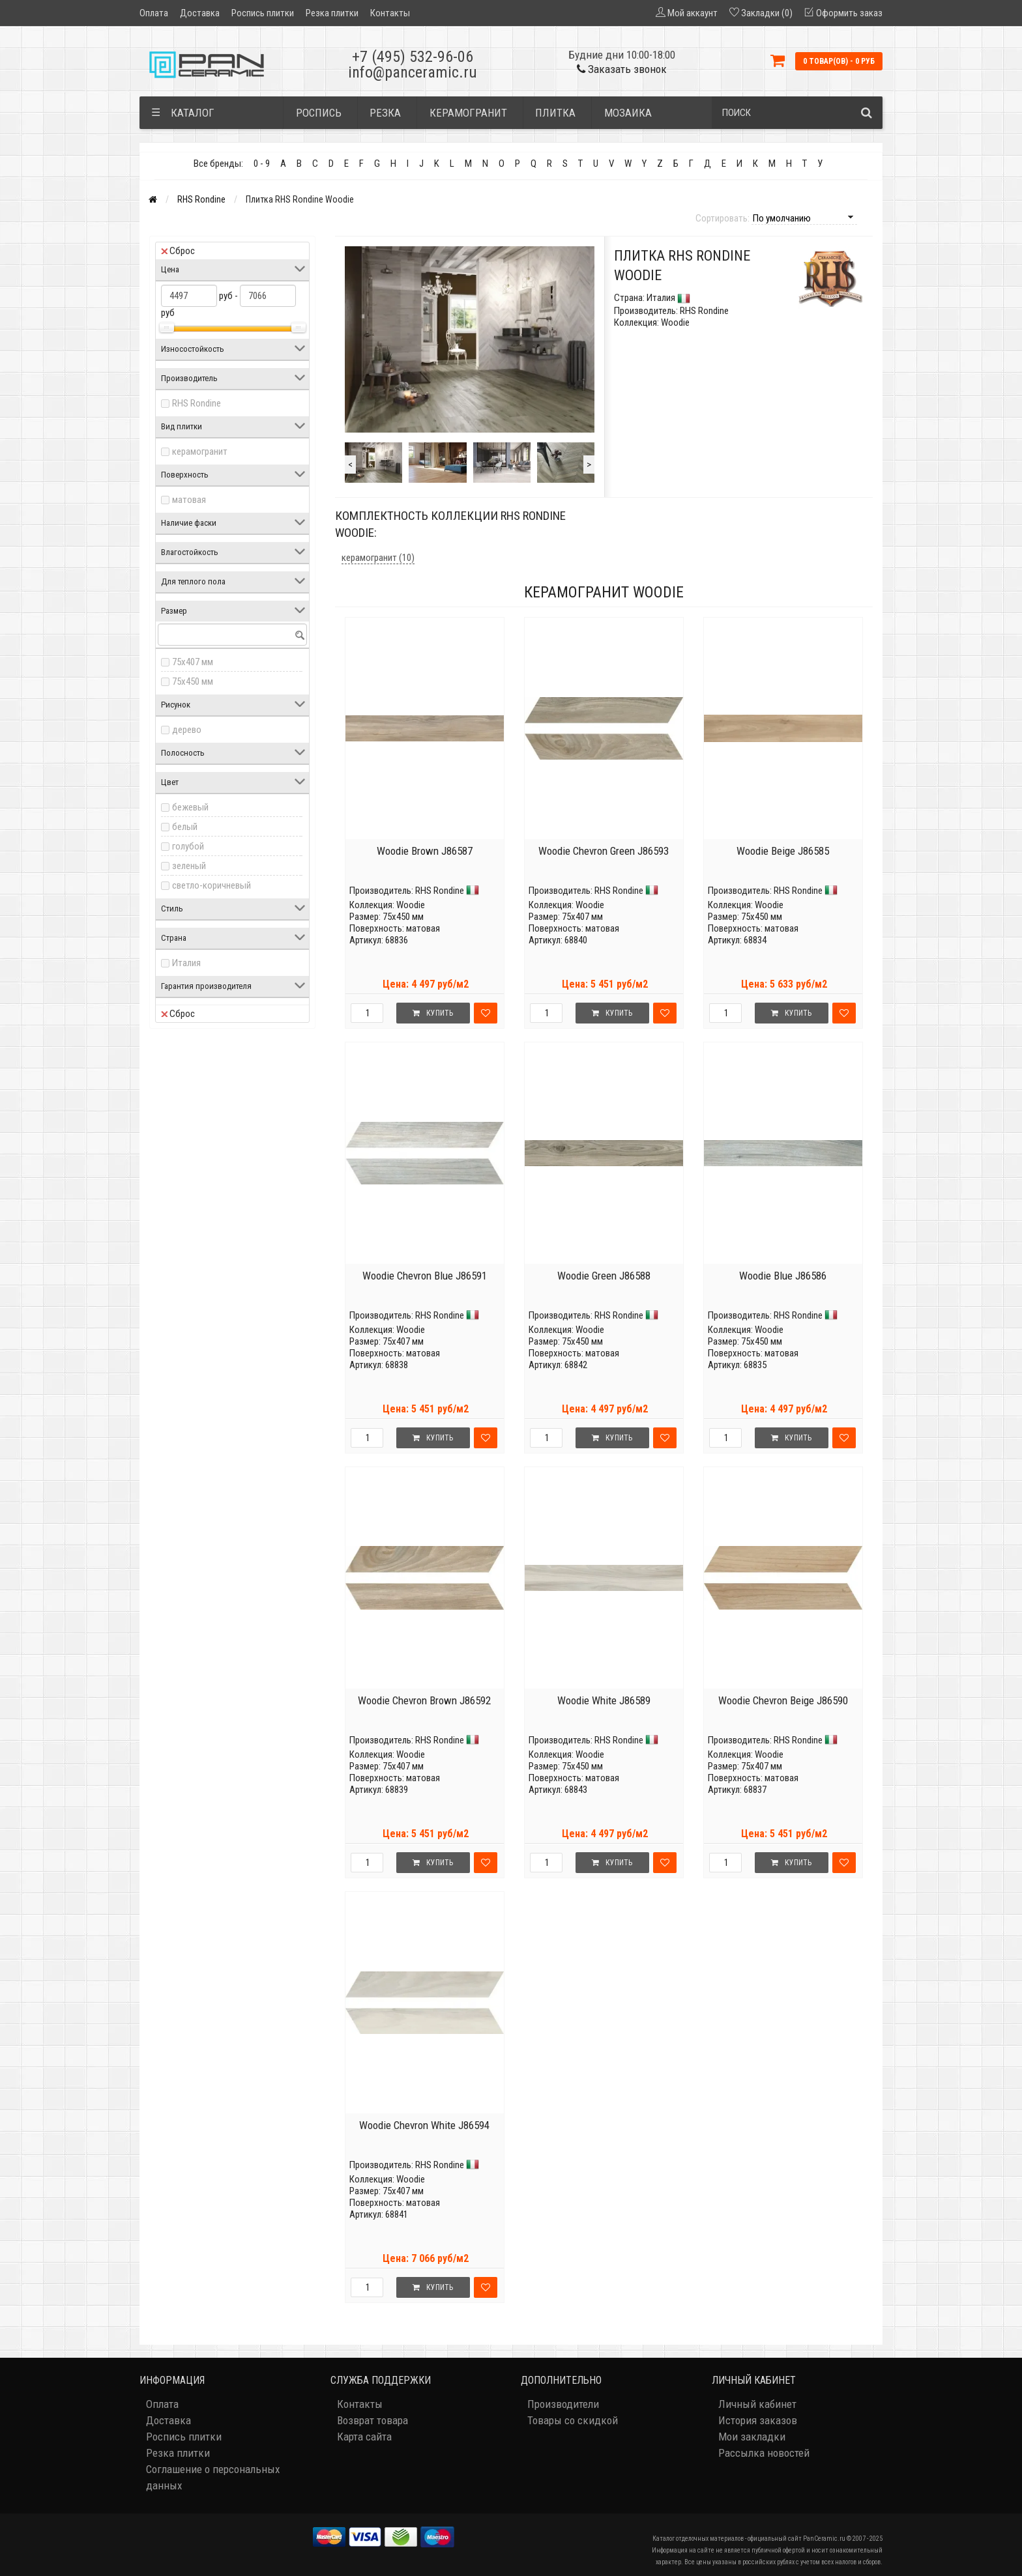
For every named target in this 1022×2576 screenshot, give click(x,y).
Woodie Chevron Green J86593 (603, 850)
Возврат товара (372, 2420)
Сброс (178, 251)
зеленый (189, 866)
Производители (563, 2404)
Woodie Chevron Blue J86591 (424, 1275)
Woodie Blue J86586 (782, 1275)
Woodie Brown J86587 (425, 850)
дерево (186, 730)
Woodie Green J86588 (603, 1275)
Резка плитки (332, 13)
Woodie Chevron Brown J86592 (424, 1700)
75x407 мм (192, 662)
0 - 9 (262, 163)
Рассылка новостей (764, 2452)
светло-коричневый (211, 885)
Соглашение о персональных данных (213, 2477)
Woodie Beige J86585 (783, 850)
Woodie (410, 905)
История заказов (757, 2420)
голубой (188, 846)
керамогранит (199, 451)
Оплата (153, 13)
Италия (186, 963)
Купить (433, 1013)
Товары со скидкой (572, 2420)
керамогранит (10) (378, 558)
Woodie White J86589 (603, 1700)
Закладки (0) (767, 13)
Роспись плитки (262, 13)
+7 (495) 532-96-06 (412, 57)
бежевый (190, 807)
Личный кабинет (757, 2404)
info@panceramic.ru (412, 72)
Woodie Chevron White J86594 (424, 2125)
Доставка (200, 13)
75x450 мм (192, 681)
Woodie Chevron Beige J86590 (783, 1700)
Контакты (390, 13)
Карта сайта (364, 2436)
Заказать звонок (622, 69)
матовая (189, 500)
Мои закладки (751, 2436)
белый (184, 827)
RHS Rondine (201, 199)
